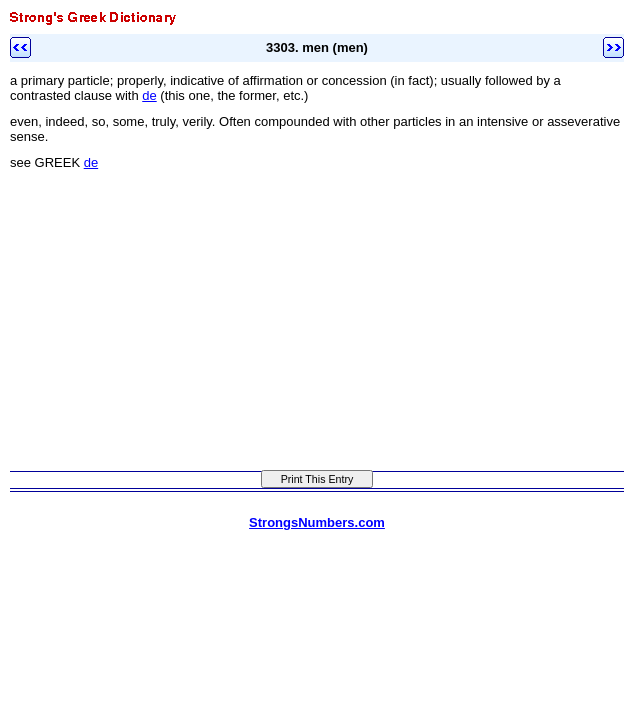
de (149, 95)
